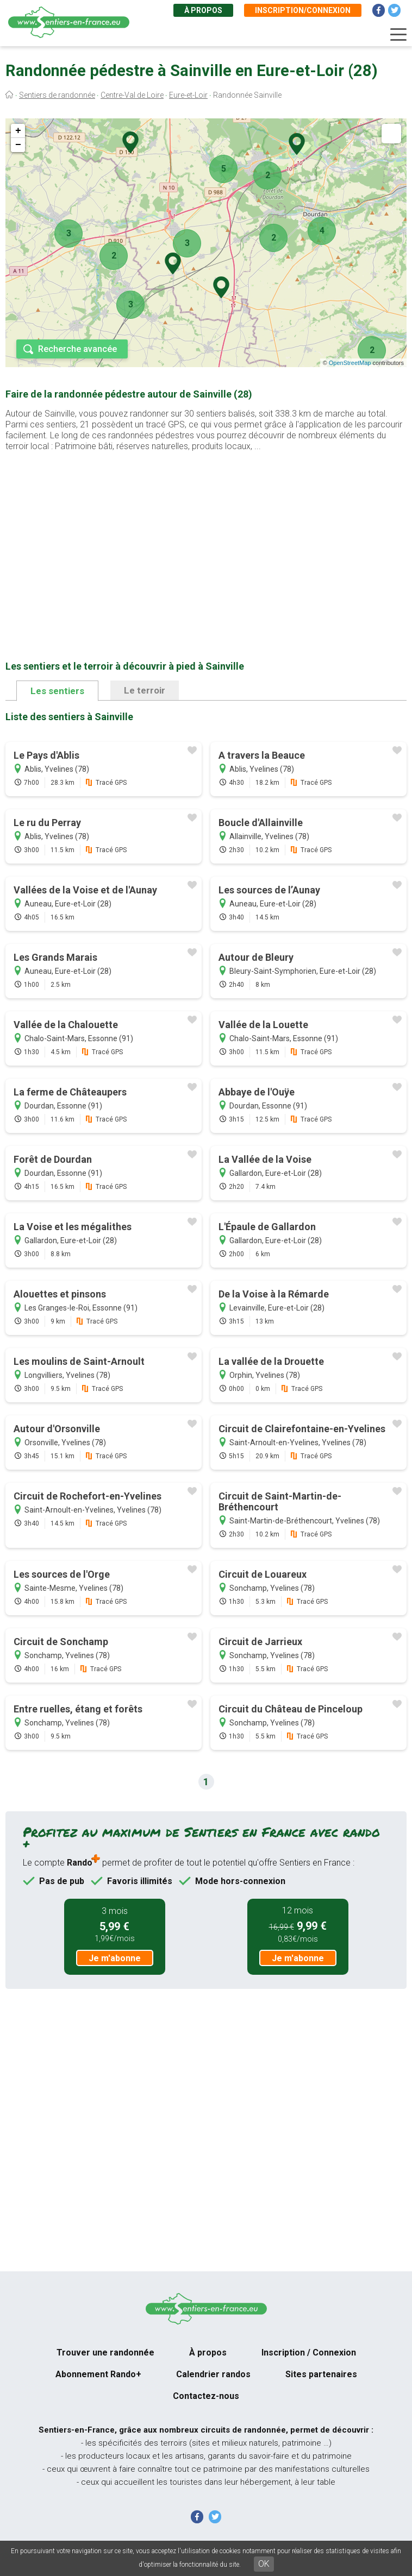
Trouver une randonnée (105, 2352)
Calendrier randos (213, 2374)
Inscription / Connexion (308, 2352)
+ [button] (18, 130)
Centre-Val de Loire (132, 95)
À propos (203, 10)
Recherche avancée (77, 349)
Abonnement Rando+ (98, 2374)
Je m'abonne (115, 1958)
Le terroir (144, 690)
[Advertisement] (206, 539)
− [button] (18, 145)
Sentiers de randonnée (57, 95)
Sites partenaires (321, 2374)
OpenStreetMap (350, 363)
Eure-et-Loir (188, 95)
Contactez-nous (206, 2396)
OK (264, 2564)
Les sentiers (57, 690)
